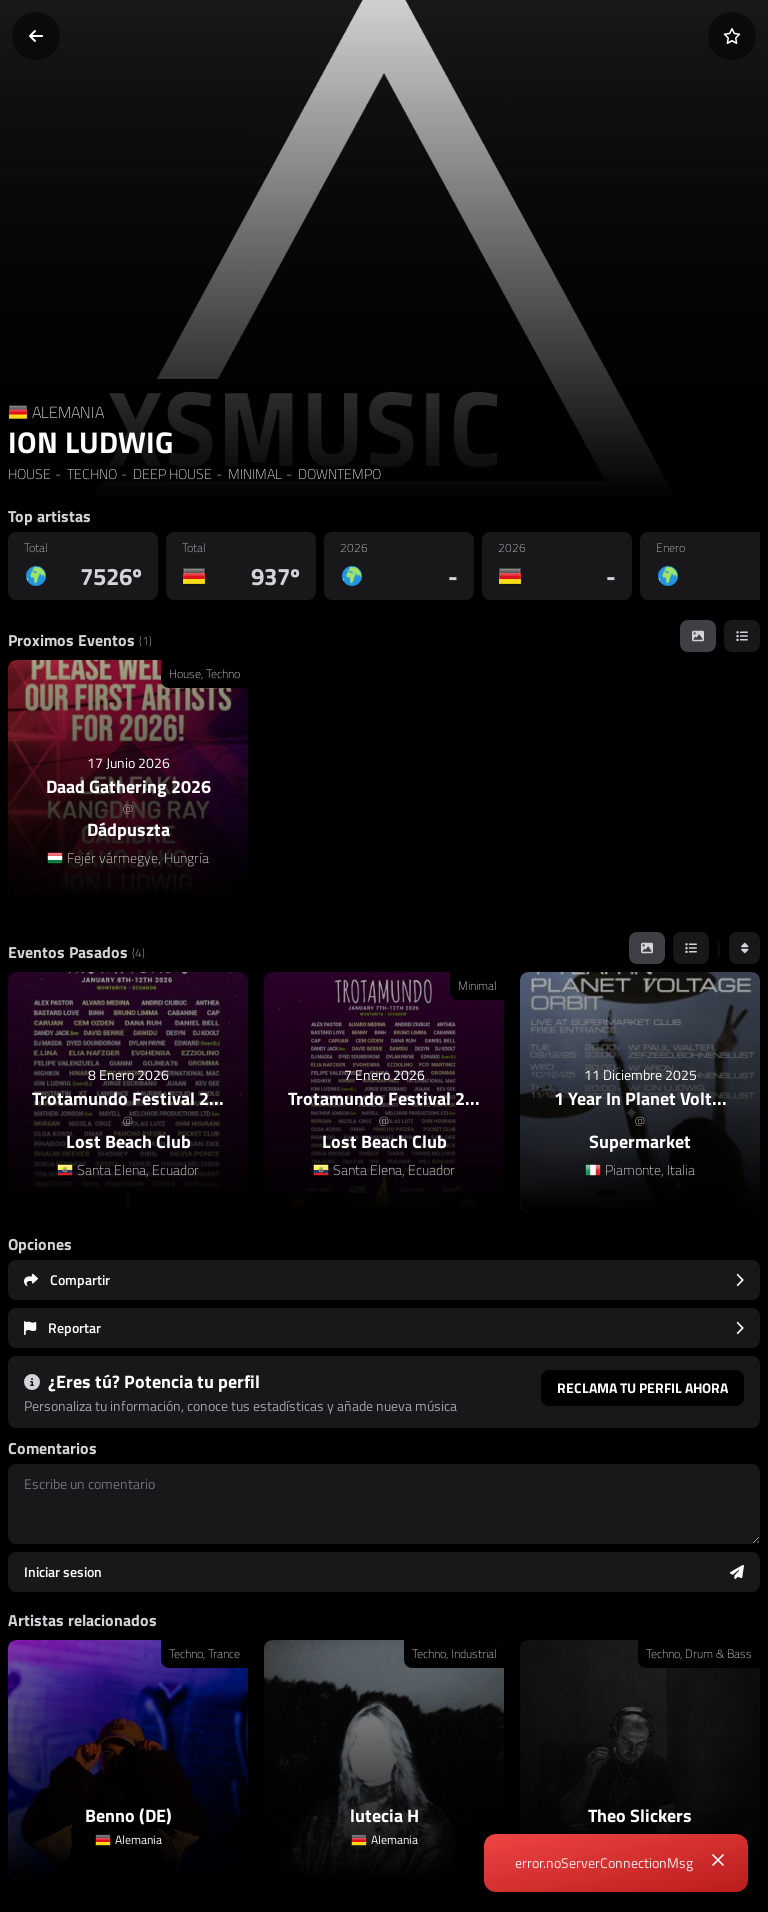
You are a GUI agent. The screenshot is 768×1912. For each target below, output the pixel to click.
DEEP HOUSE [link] (171, 473)
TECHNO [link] (90, 473)
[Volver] (36, 36)
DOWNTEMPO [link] (338, 473)
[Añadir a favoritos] (732, 36)
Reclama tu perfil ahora (642, 1387)
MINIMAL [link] (253, 473)
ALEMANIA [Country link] (68, 412)
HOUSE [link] (29, 473)
